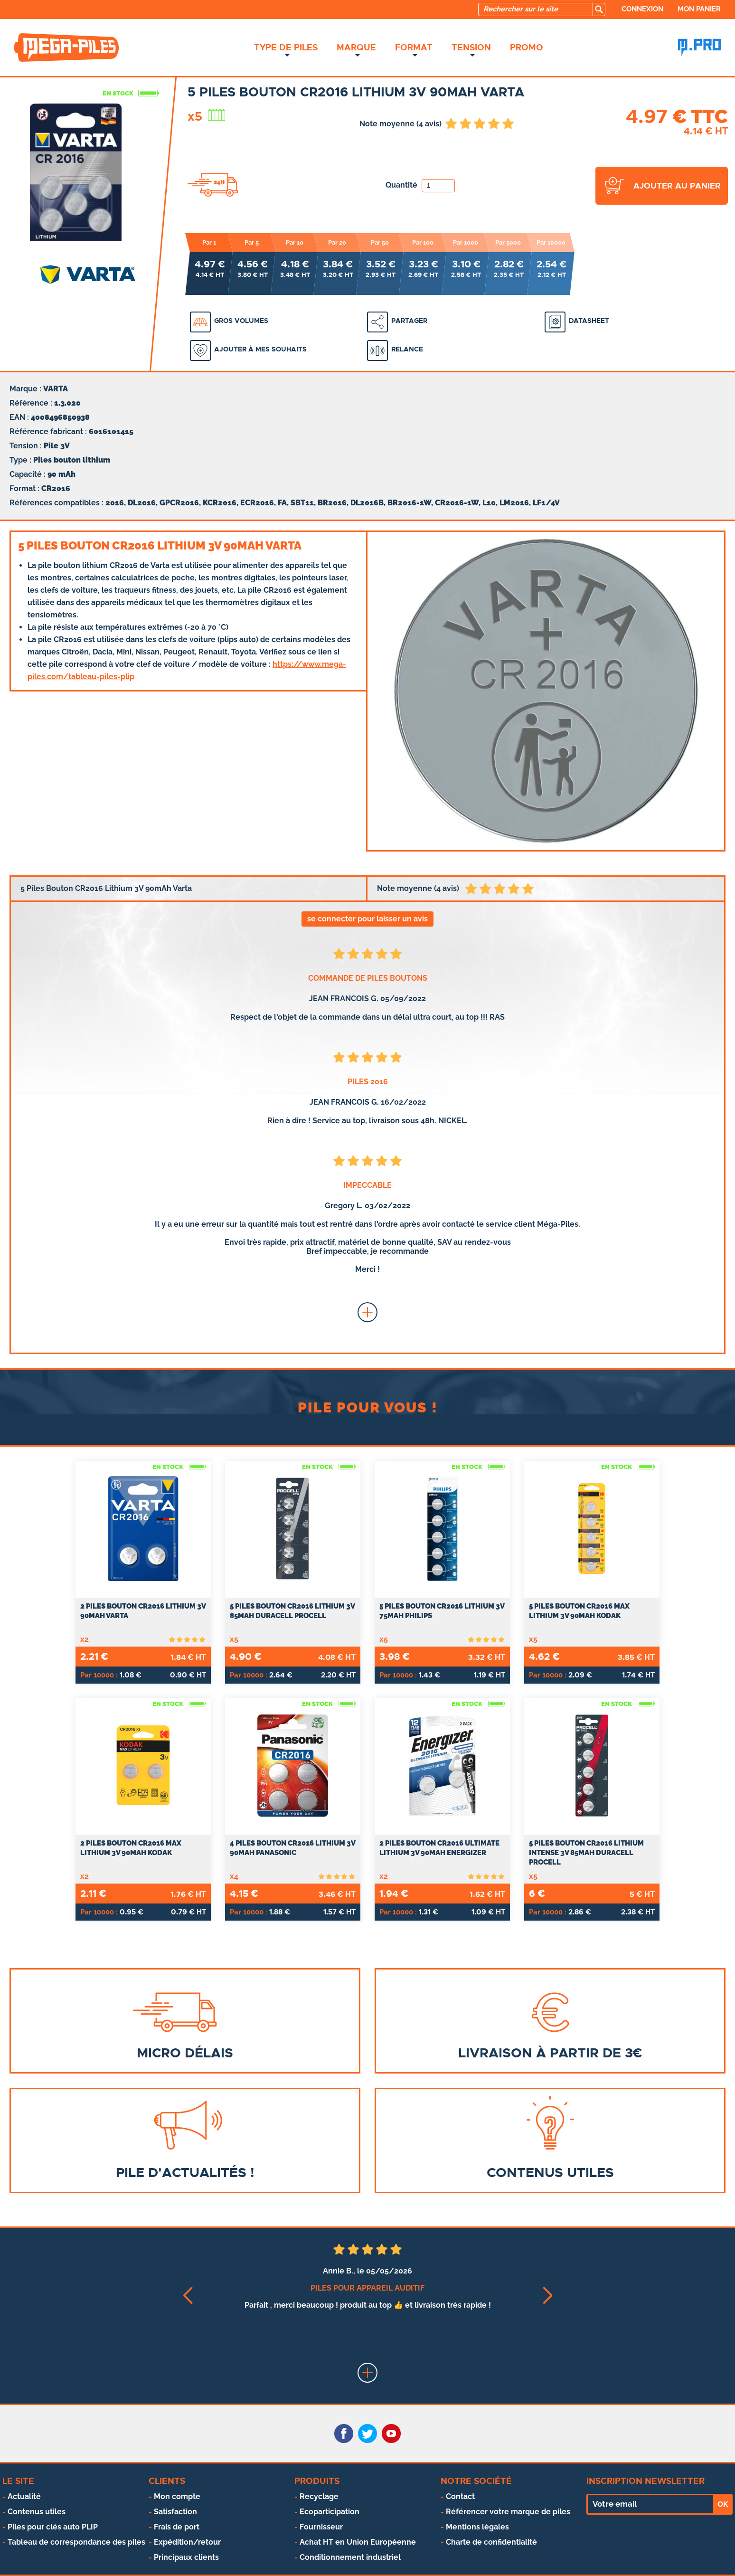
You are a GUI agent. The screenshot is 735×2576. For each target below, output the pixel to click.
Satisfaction (175, 2511)
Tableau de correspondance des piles (76, 2542)
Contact (460, 2496)
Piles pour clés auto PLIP (53, 2526)
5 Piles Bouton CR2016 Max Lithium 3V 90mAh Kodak (579, 1611)
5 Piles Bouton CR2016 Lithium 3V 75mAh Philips (441, 1611)
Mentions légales (477, 2526)
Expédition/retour (187, 2542)
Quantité (420, 184)
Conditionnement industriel (350, 2557)
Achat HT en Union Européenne (358, 2542)
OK (722, 2504)
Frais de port (176, 2526)
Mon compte (177, 2496)
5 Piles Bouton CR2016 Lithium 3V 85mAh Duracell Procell (292, 1611)
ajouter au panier (677, 185)
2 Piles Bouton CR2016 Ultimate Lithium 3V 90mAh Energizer (439, 1848)
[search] (599, 9)
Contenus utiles (37, 2511)
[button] (187, 2295)
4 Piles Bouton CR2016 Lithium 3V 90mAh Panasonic (292, 1848)
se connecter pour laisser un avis (367, 918)
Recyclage (319, 2496)
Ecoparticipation (329, 2511)
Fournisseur (321, 2526)
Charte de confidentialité (491, 2542)
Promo (526, 47)
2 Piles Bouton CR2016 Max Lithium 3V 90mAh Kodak (130, 1848)
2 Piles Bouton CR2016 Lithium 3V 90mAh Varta (143, 1611)
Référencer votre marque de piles (508, 2511)
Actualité (24, 2496)
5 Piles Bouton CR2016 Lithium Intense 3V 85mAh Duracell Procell (586, 1852)
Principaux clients (186, 2557)
